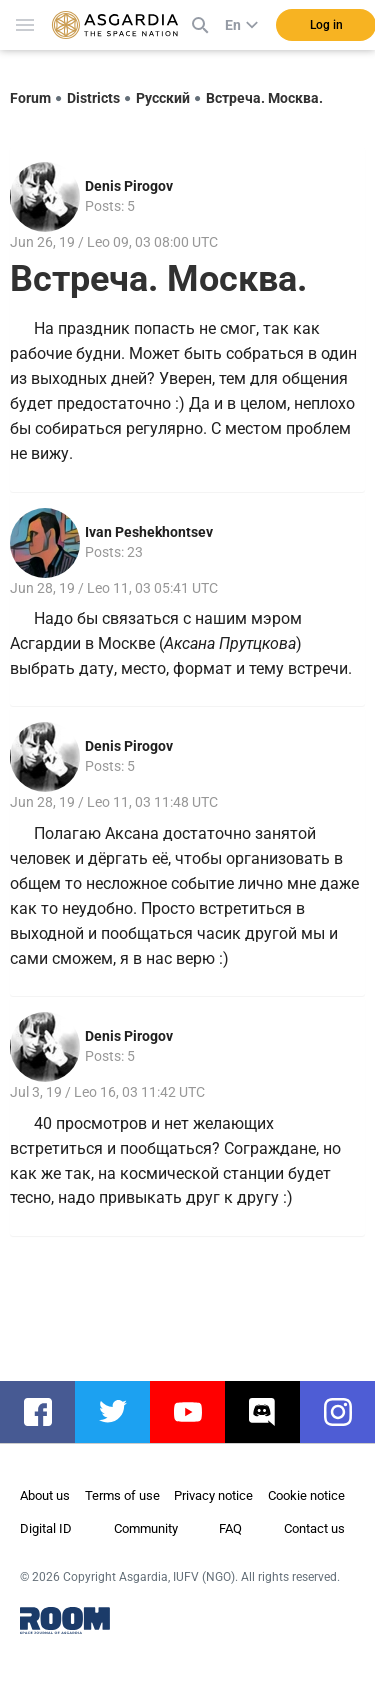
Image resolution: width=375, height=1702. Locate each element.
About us (45, 1495)
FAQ (230, 1528)
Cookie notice (306, 1495)
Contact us (314, 1528)
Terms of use (122, 1495)
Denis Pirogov (129, 186)
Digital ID (46, 1528)
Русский (163, 98)
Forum (30, 98)
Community (146, 1528)
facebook (47, 1412)
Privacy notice (213, 1495)
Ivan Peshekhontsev (149, 532)
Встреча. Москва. (264, 98)
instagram (347, 1412)
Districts (93, 98)
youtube (197, 1412)
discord (272, 1412)
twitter (122, 1412)
